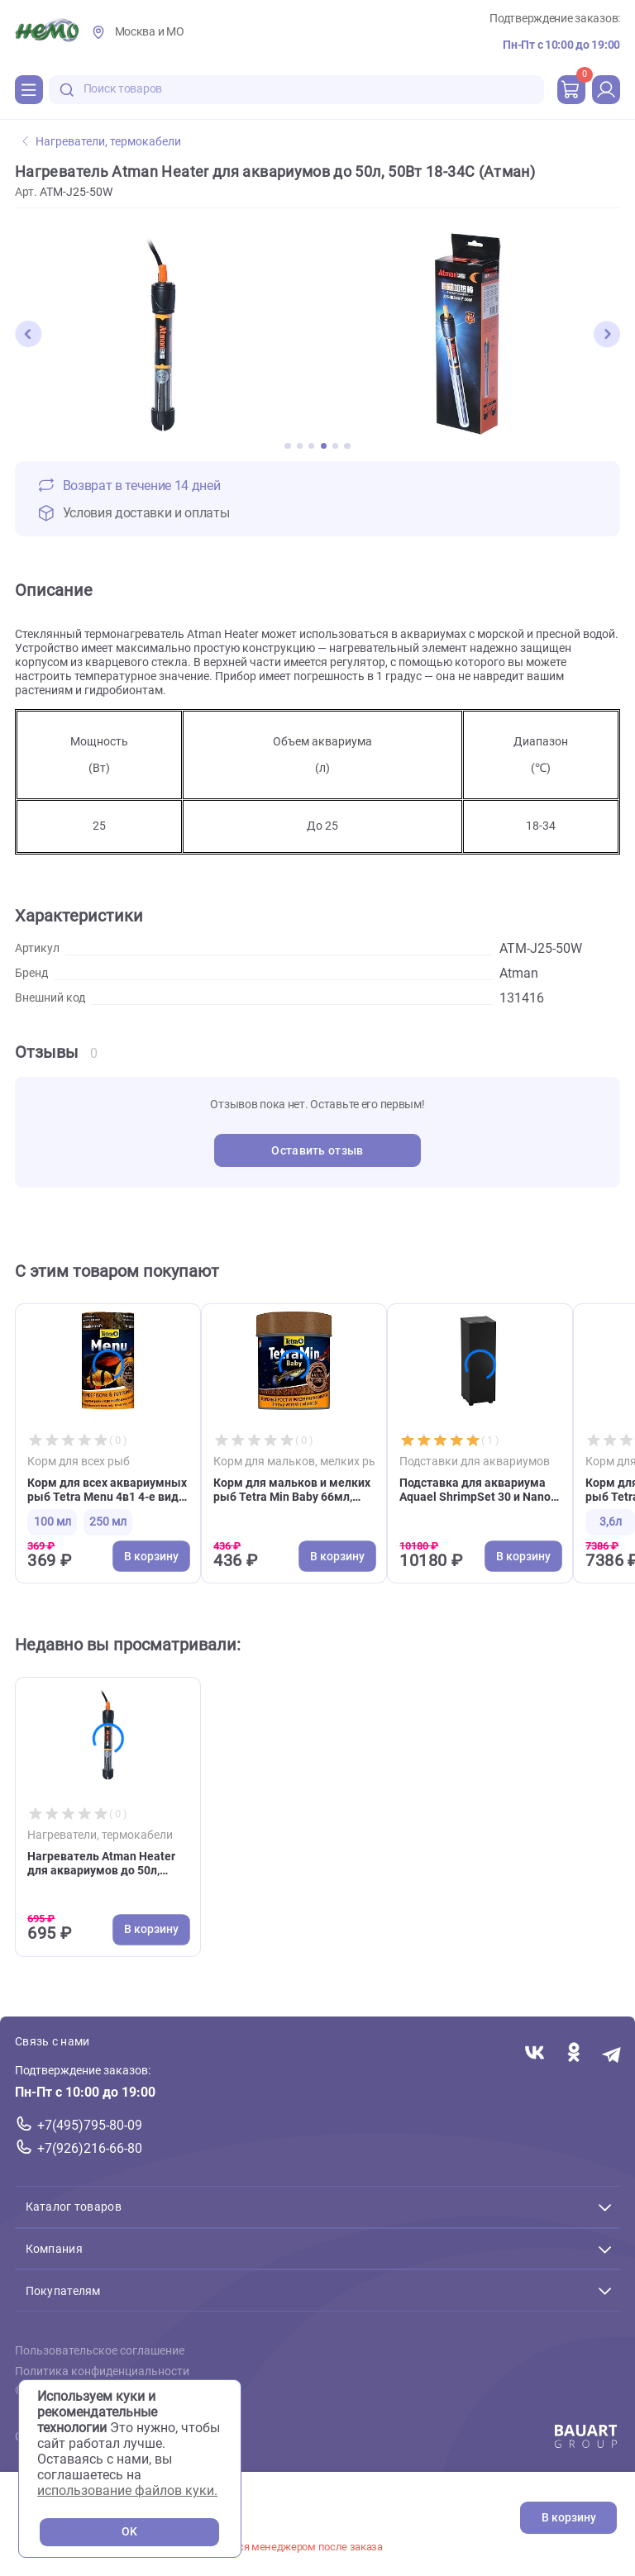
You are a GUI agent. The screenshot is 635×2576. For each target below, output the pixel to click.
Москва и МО (149, 32)
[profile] (606, 89)
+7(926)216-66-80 (89, 2148)
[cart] (571, 89)
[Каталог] (29, 89)
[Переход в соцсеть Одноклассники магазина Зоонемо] (573, 2053)
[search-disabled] (67, 89)
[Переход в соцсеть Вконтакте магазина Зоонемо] (534, 2053)
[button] (28, 334)
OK (129, 2532)
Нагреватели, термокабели (101, 142)
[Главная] (47, 32)
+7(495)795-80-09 (89, 2125)
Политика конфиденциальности (102, 2371)
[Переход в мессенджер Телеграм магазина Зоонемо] (612, 2053)
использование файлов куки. (127, 2490)
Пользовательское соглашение (99, 2351)
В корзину (569, 2518)
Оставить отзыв (317, 1151)
